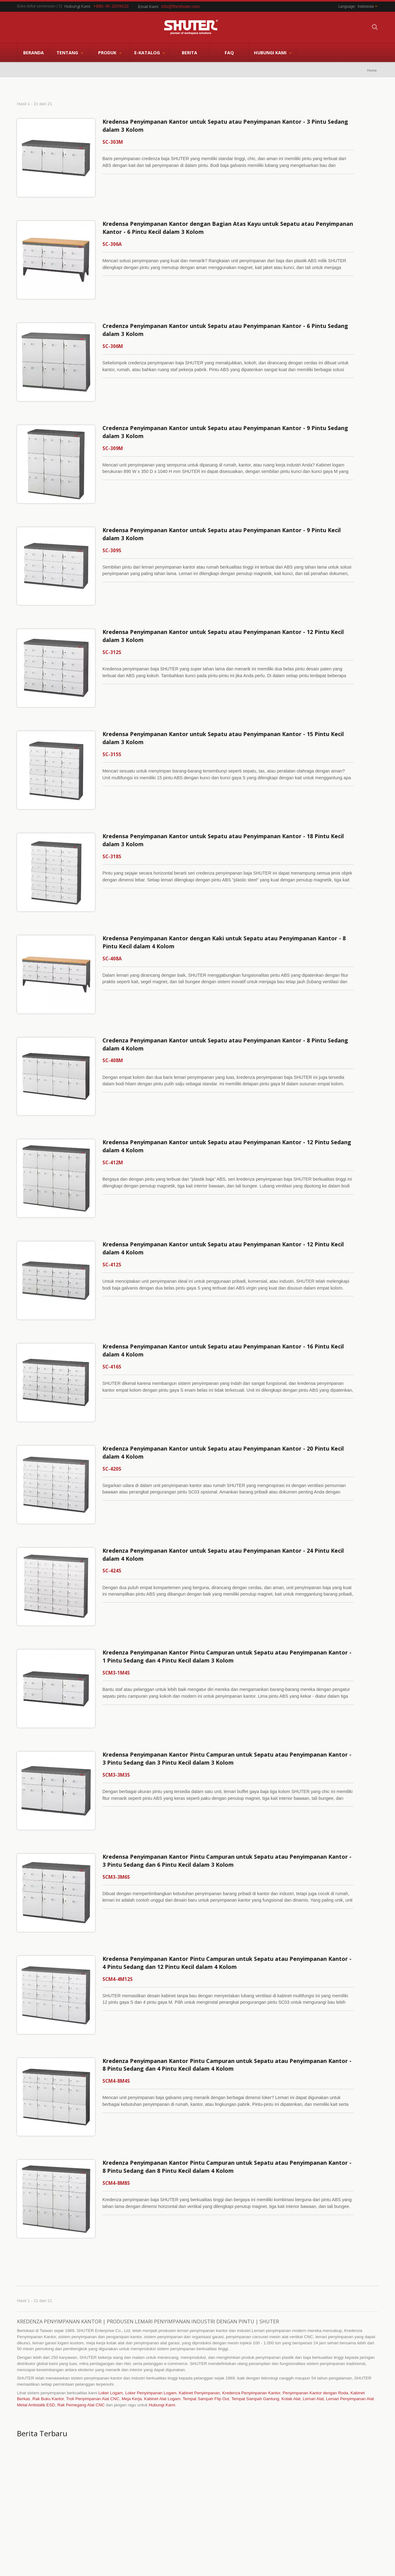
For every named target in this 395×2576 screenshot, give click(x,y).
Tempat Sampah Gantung (255, 2256)
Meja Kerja (132, 2256)
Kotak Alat (290, 2256)
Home (372, 70)
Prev (363, 2460)
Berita (189, 52)
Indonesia (366, 6)
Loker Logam (110, 2250)
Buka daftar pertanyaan (36, 6)
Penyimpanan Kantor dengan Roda (315, 2250)
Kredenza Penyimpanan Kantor (251, 2250)
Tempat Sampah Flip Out (206, 2256)
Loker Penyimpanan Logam (151, 2250)
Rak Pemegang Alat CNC (81, 2262)
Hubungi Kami (272, 52)
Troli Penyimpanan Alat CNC (92, 2256)
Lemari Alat (313, 2256)
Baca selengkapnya (207, 2522)
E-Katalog (149, 52)
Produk (109, 52)
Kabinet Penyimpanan (199, 2250)
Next (373, 2460)
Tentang (69, 52)
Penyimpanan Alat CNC (218, 2474)
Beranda (33, 52)
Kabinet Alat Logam (162, 2256)
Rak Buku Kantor (48, 2256)
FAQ (229, 52)
